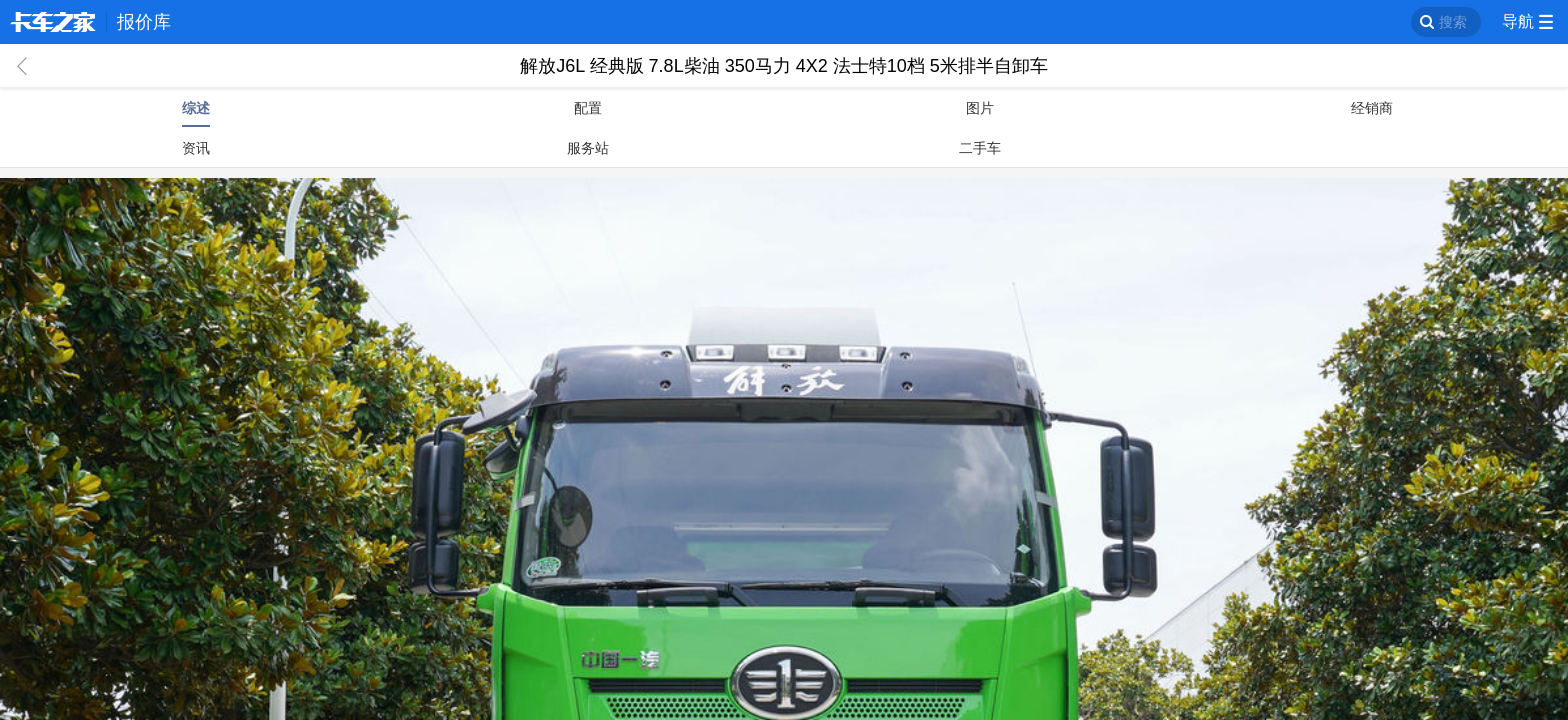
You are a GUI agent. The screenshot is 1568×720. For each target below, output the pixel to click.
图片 (980, 108)
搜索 (1453, 22)
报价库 (144, 22)
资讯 (196, 148)
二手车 (980, 148)
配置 (588, 108)
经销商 (1372, 108)
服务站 (588, 148)
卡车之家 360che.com (53, 22)
